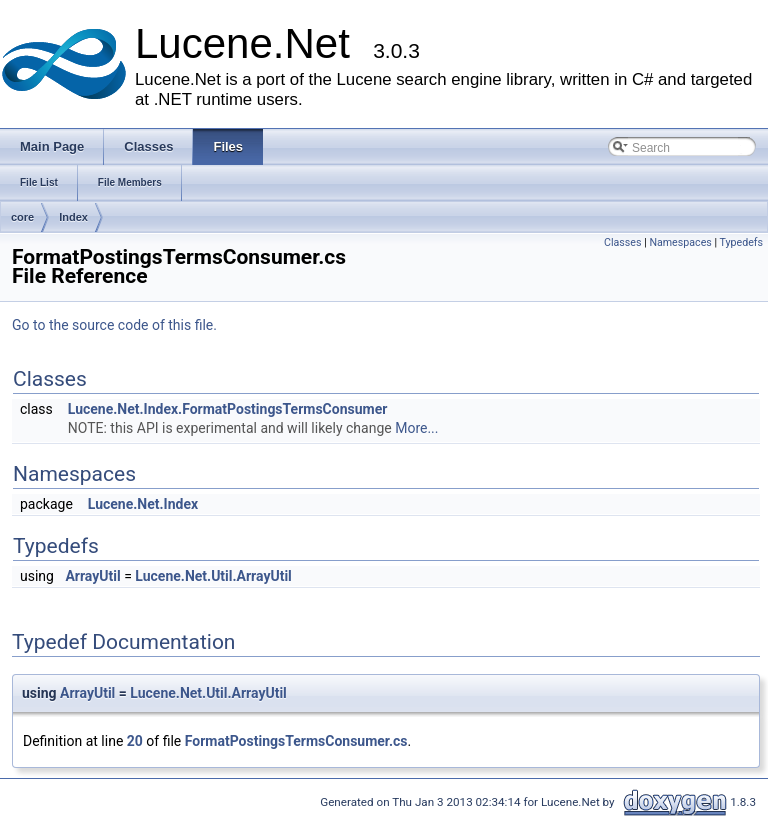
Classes (622, 242)
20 (135, 741)
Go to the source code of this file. (114, 325)
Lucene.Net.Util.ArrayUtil (213, 576)
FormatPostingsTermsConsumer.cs (296, 741)
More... (416, 428)
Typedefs (741, 242)
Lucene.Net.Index (143, 504)
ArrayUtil (92, 576)
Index (73, 217)
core (22, 217)
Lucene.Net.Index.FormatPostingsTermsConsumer (228, 409)
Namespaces (680, 242)
